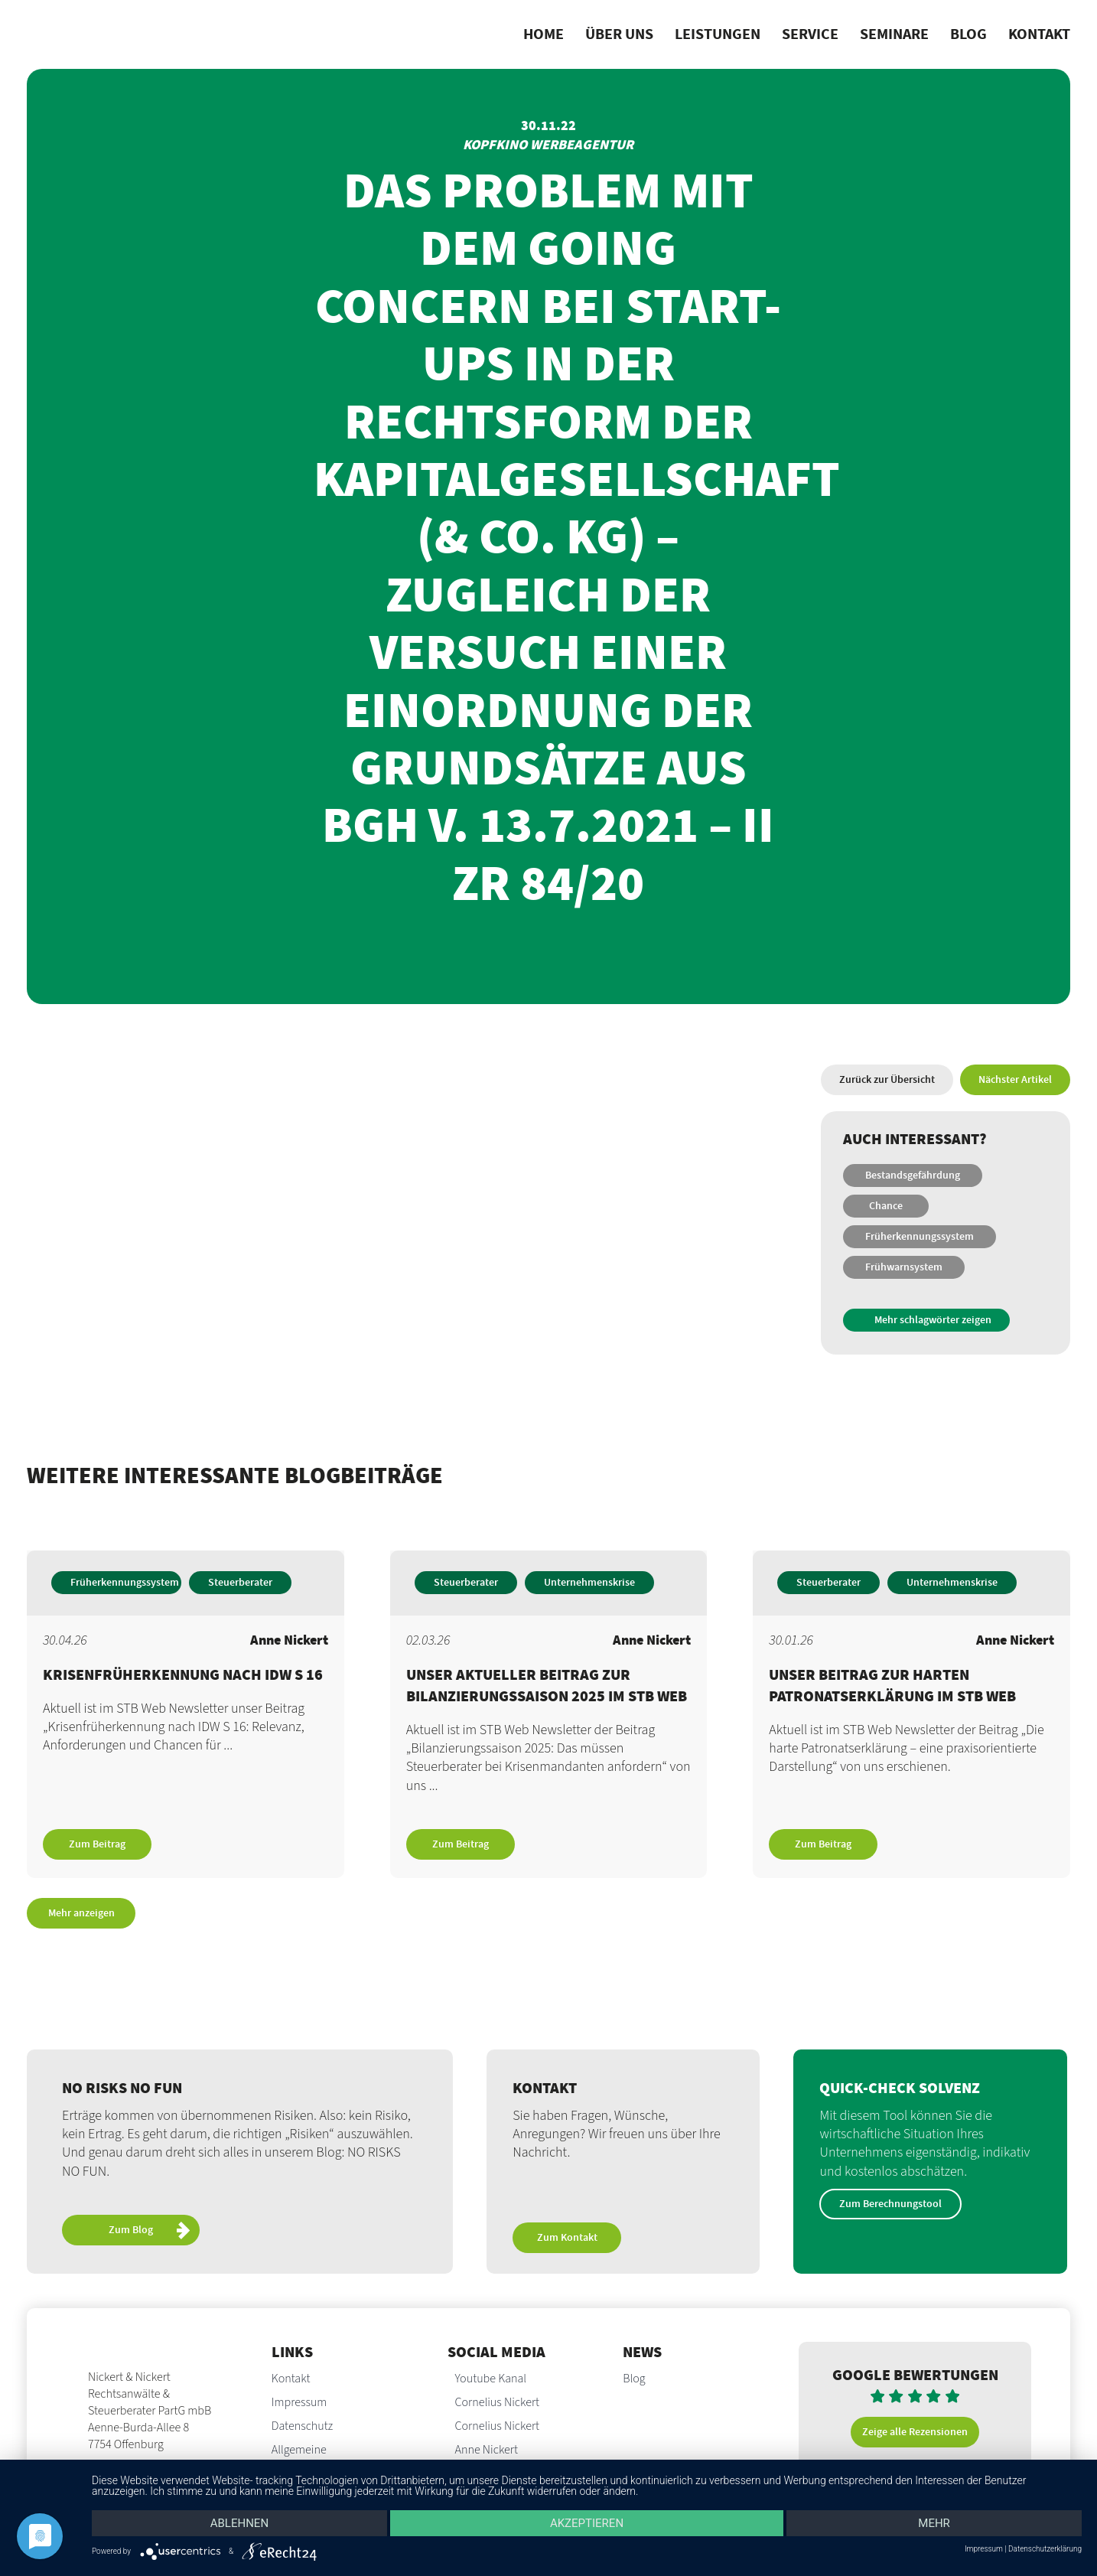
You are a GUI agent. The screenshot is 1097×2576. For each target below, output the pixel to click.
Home (543, 34)
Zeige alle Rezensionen (915, 2432)
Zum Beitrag (97, 1844)
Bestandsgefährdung (912, 1175)
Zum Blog (149, 2232)
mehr (934, 2523)
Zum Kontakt (567, 2237)
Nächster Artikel (1015, 1079)
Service (810, 34)
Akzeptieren (586, 2523)
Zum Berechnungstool (890, 2204)
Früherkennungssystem (919, 1236)
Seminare (894, 34)
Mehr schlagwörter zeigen (932, 1320)
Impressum (299, 2402)
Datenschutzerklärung (1045, 2549)
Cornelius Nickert (497, 2402)
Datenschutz (302, 2426)
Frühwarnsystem (903, 1267)
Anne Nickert (486, 2449)
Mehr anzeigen (81, 1913)
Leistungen (717, 34)
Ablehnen (239, 2523)
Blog (968, 34)
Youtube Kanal (491, 2378)
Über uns (619, 34)
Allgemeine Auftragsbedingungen (324, 2458)
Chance (886, 1206)
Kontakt (1039, 34)
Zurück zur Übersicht (887, 1079)
